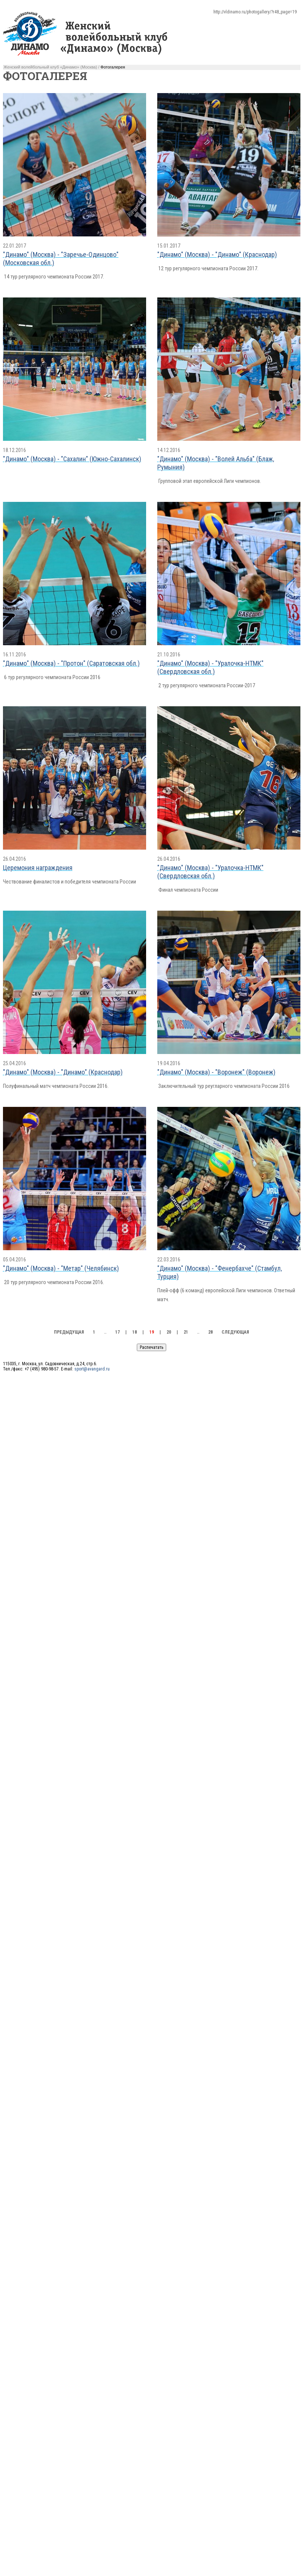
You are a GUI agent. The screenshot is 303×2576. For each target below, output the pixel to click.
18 (134, 1332)
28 (210, 1332)
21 (186, 1332)
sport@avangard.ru (92, 1369)
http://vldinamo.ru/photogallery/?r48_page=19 (255, 12)
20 (169, 1332)
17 (117, 1332)
